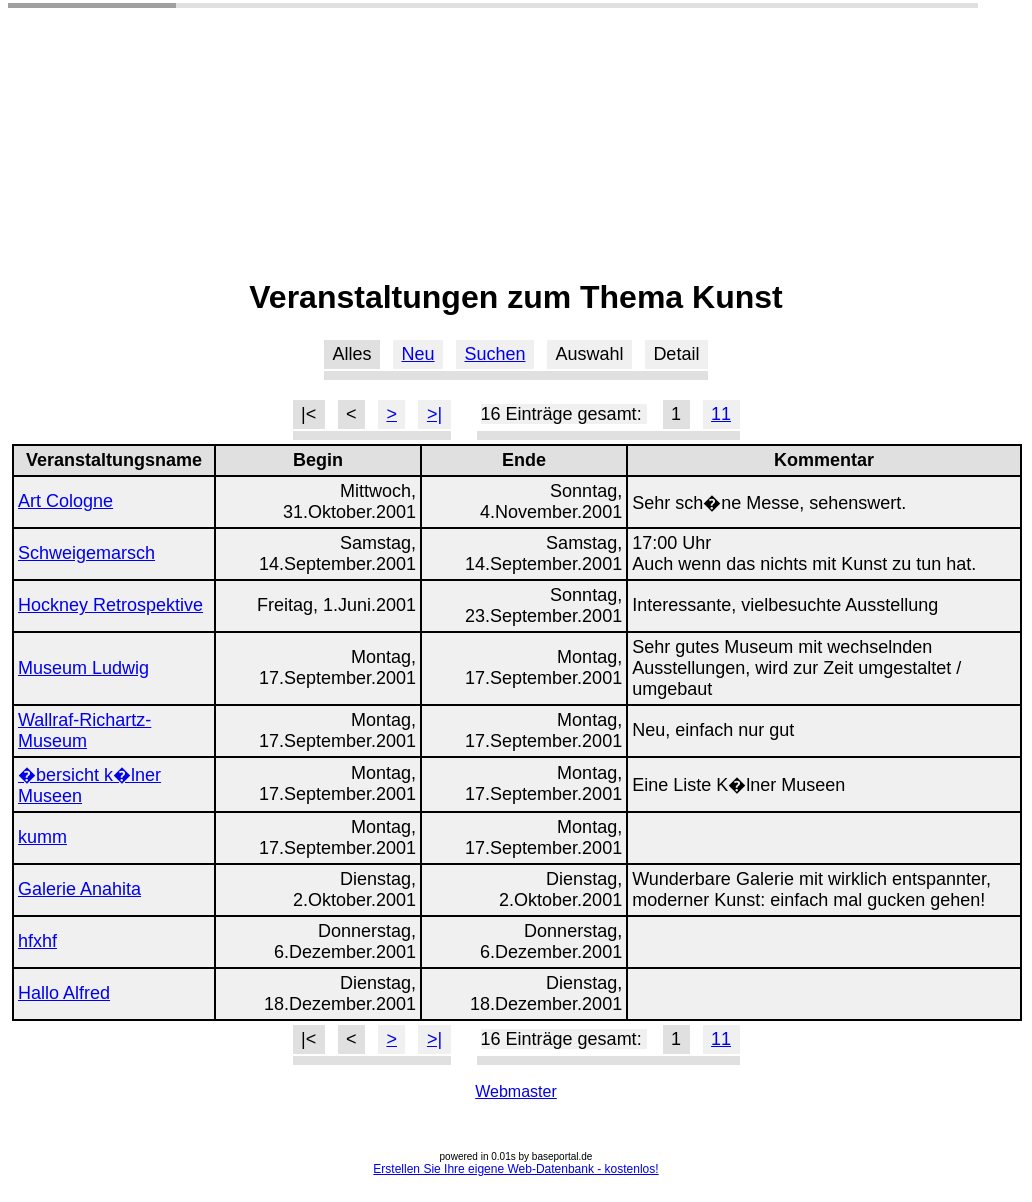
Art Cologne (65, 501)
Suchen (494, 354)
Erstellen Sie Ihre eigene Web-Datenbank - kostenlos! (515, 1169)
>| (434, 414)
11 (721, 414)
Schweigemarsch (86, 553)
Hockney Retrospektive (110, 605)
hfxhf (37, 941)
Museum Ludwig (83, 668)
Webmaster (516, 1091)
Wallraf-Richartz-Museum (84, 730)
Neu (418, 354)
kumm (42, 837)
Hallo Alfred (64, 993)
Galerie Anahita (79, 889)
